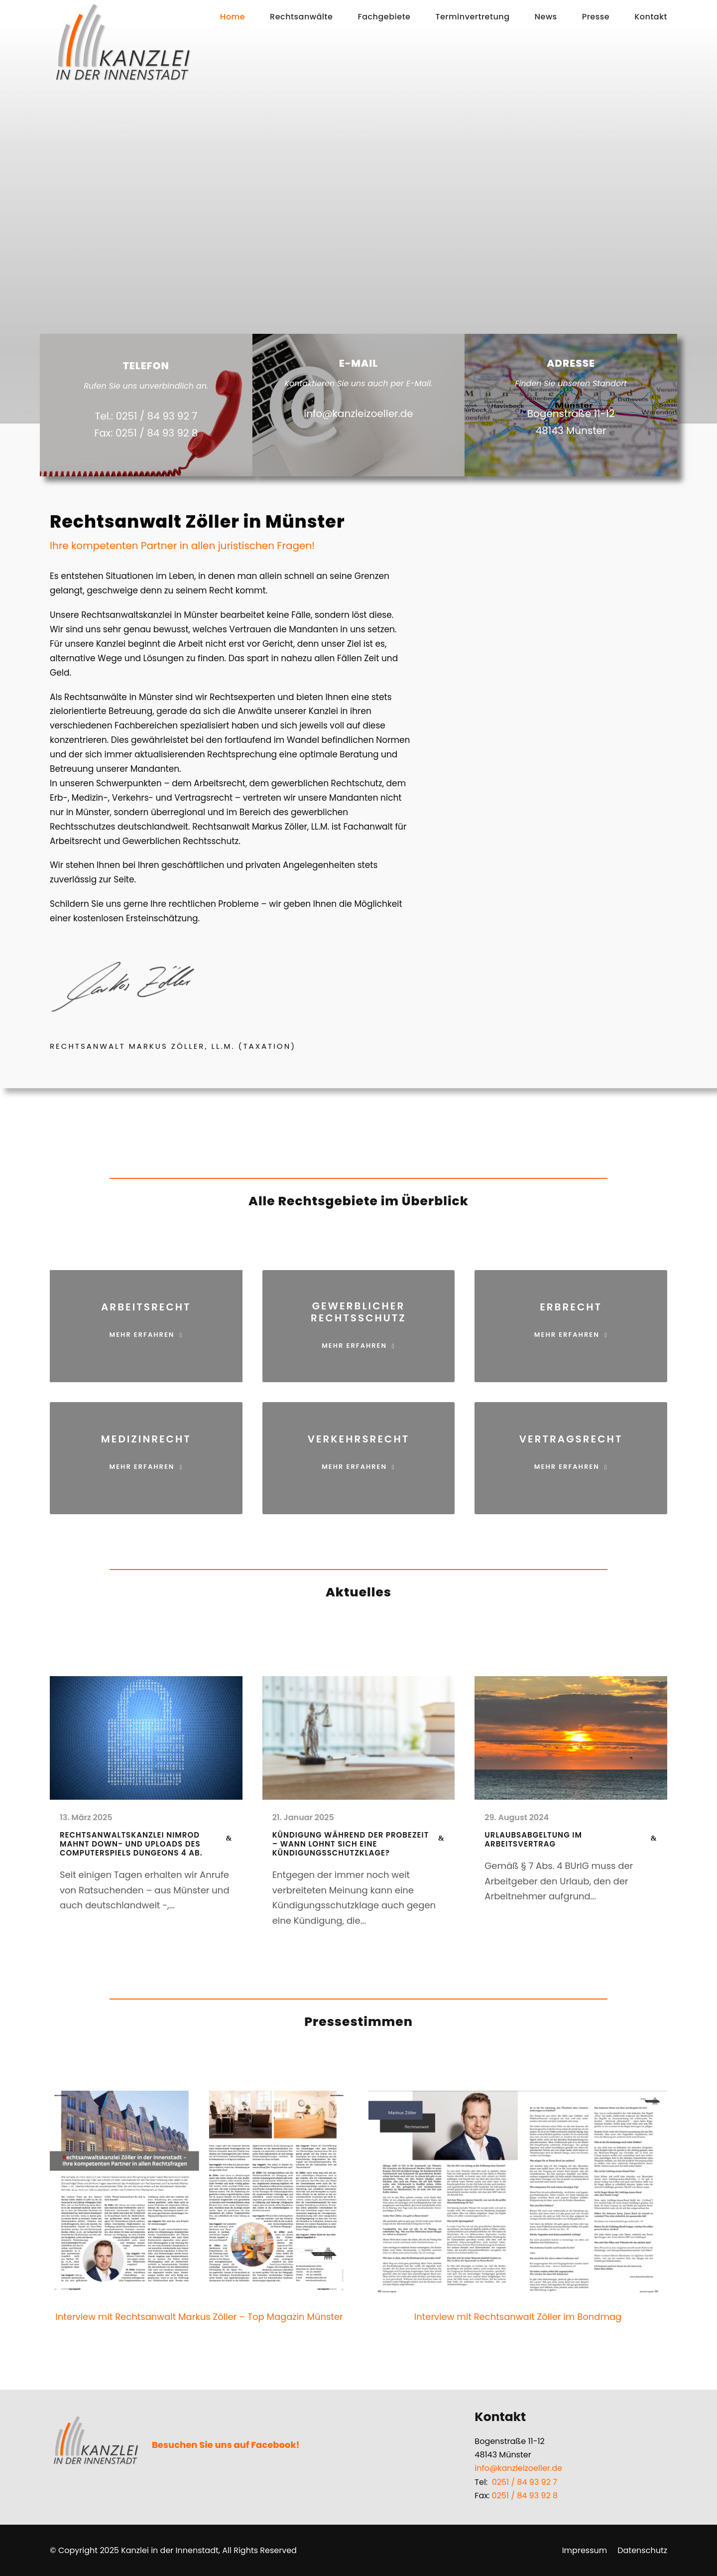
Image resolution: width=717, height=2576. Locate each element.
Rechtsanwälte (301, 16)
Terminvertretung (472, 16)
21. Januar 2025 (303, 1817)
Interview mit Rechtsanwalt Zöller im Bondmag (518, 2316)
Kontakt (650, 16)
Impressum (584, 2550)
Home (232, 16)
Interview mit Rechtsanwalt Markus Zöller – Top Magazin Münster (199, 2316)
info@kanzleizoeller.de (518, 2468)
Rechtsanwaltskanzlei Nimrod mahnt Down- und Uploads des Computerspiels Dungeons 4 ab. (131, 1844)
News (546, 16)
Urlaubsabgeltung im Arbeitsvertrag (533, 1839)
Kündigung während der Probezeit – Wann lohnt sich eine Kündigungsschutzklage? (350, 1844)
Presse (596, 16)
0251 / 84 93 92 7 (524, 2482)
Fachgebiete (384, 16)
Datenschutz (642, 2550)
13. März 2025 (86, 1817)
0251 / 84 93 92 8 (525, 2495)
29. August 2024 (516, 1817)
